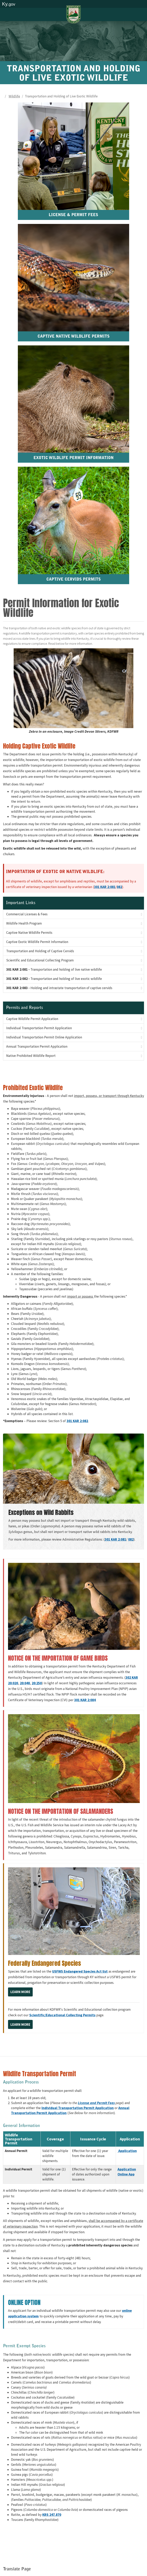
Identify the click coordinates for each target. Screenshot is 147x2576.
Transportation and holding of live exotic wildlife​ (54, 978)
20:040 (25, 1683)
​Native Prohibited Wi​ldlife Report (31, 1055)
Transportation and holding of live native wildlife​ (54, 969)
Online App (126, 2174)
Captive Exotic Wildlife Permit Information (37, 942)
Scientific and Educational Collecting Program (40, 960)
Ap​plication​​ (127, 2151)
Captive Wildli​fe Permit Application (32, 1019)
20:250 (37, 1683)
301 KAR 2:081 (105, 887)
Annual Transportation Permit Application (36, 1046)
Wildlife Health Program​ (24, 923)
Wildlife (14, 96)
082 (119, 887)
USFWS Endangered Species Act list (80, 1971)
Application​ (127, 2169)
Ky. (8, 4)
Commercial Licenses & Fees (27, 914)
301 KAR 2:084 (85, 1700)
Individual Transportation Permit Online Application (44, 1037)
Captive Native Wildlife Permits (29, 932)
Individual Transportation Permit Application (39, 1028)
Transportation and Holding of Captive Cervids (40, 951)
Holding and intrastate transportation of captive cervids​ (59, 988)
